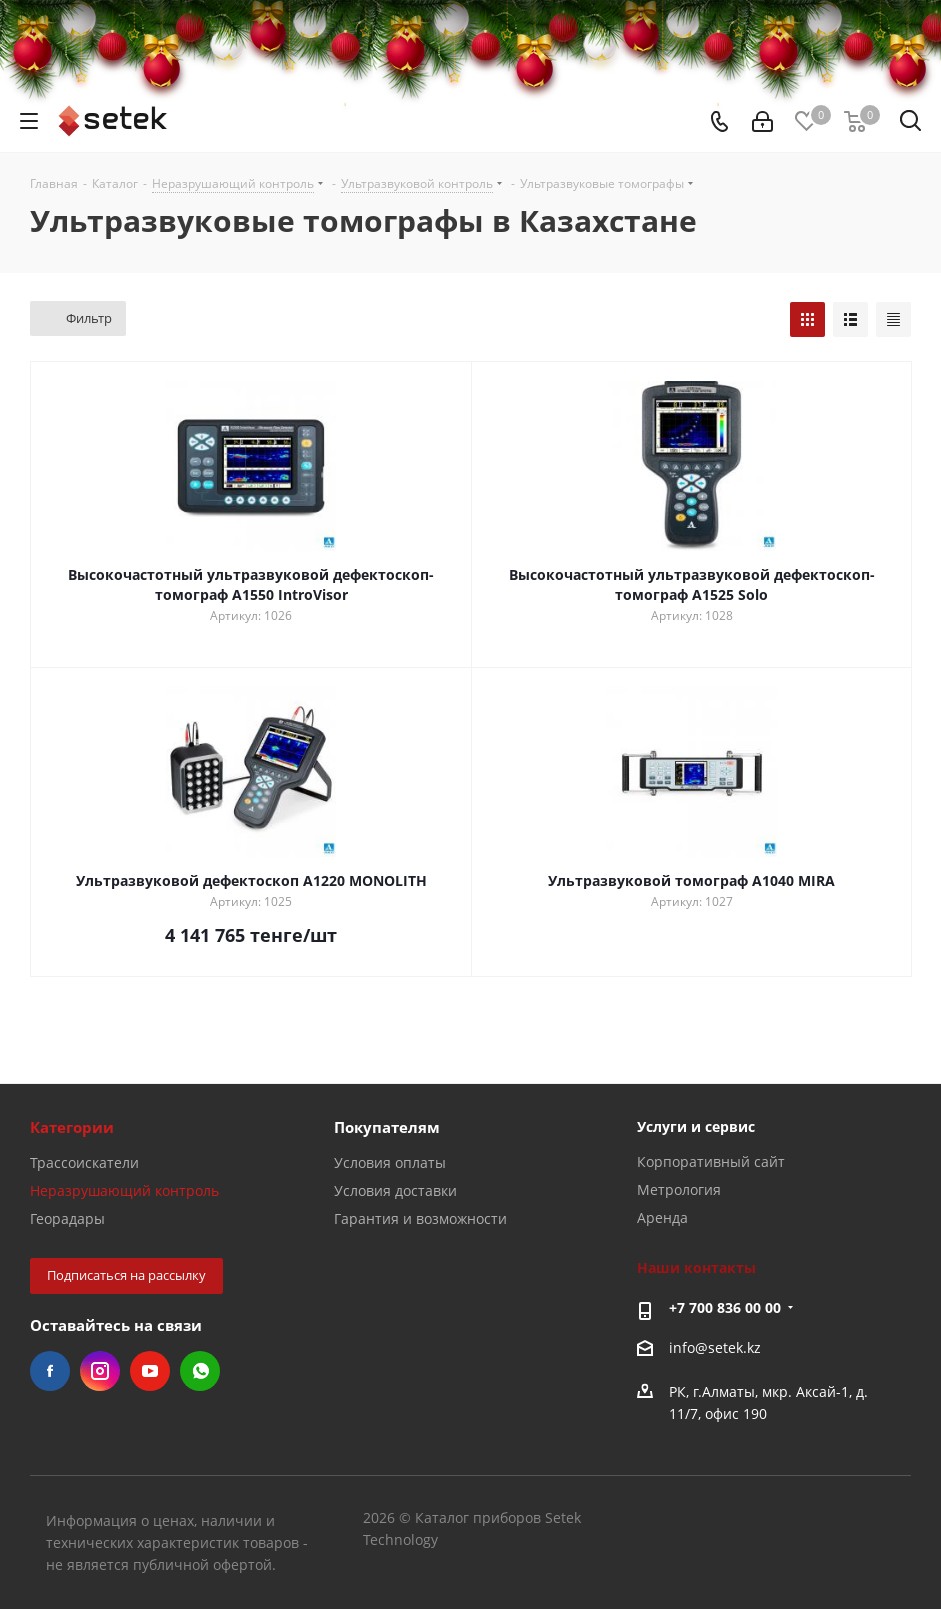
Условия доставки (395, 1190)
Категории (72, 1127)
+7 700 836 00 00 (725, 1307)
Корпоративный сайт (711, 1161)
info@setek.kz (715, 1347)
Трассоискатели (84, 1162)
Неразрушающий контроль (124, 1190)
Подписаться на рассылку (126, 1275)
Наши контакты (696, 1267)
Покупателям (387, 1127)
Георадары (67, 1218)
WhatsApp (200, 1371)
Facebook (50, 1371)
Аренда (662, 1217)
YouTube (150, 1371)
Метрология (679, 1189)
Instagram (100, 1371)
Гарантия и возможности (420, 1218)
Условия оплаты (390, 1162)
